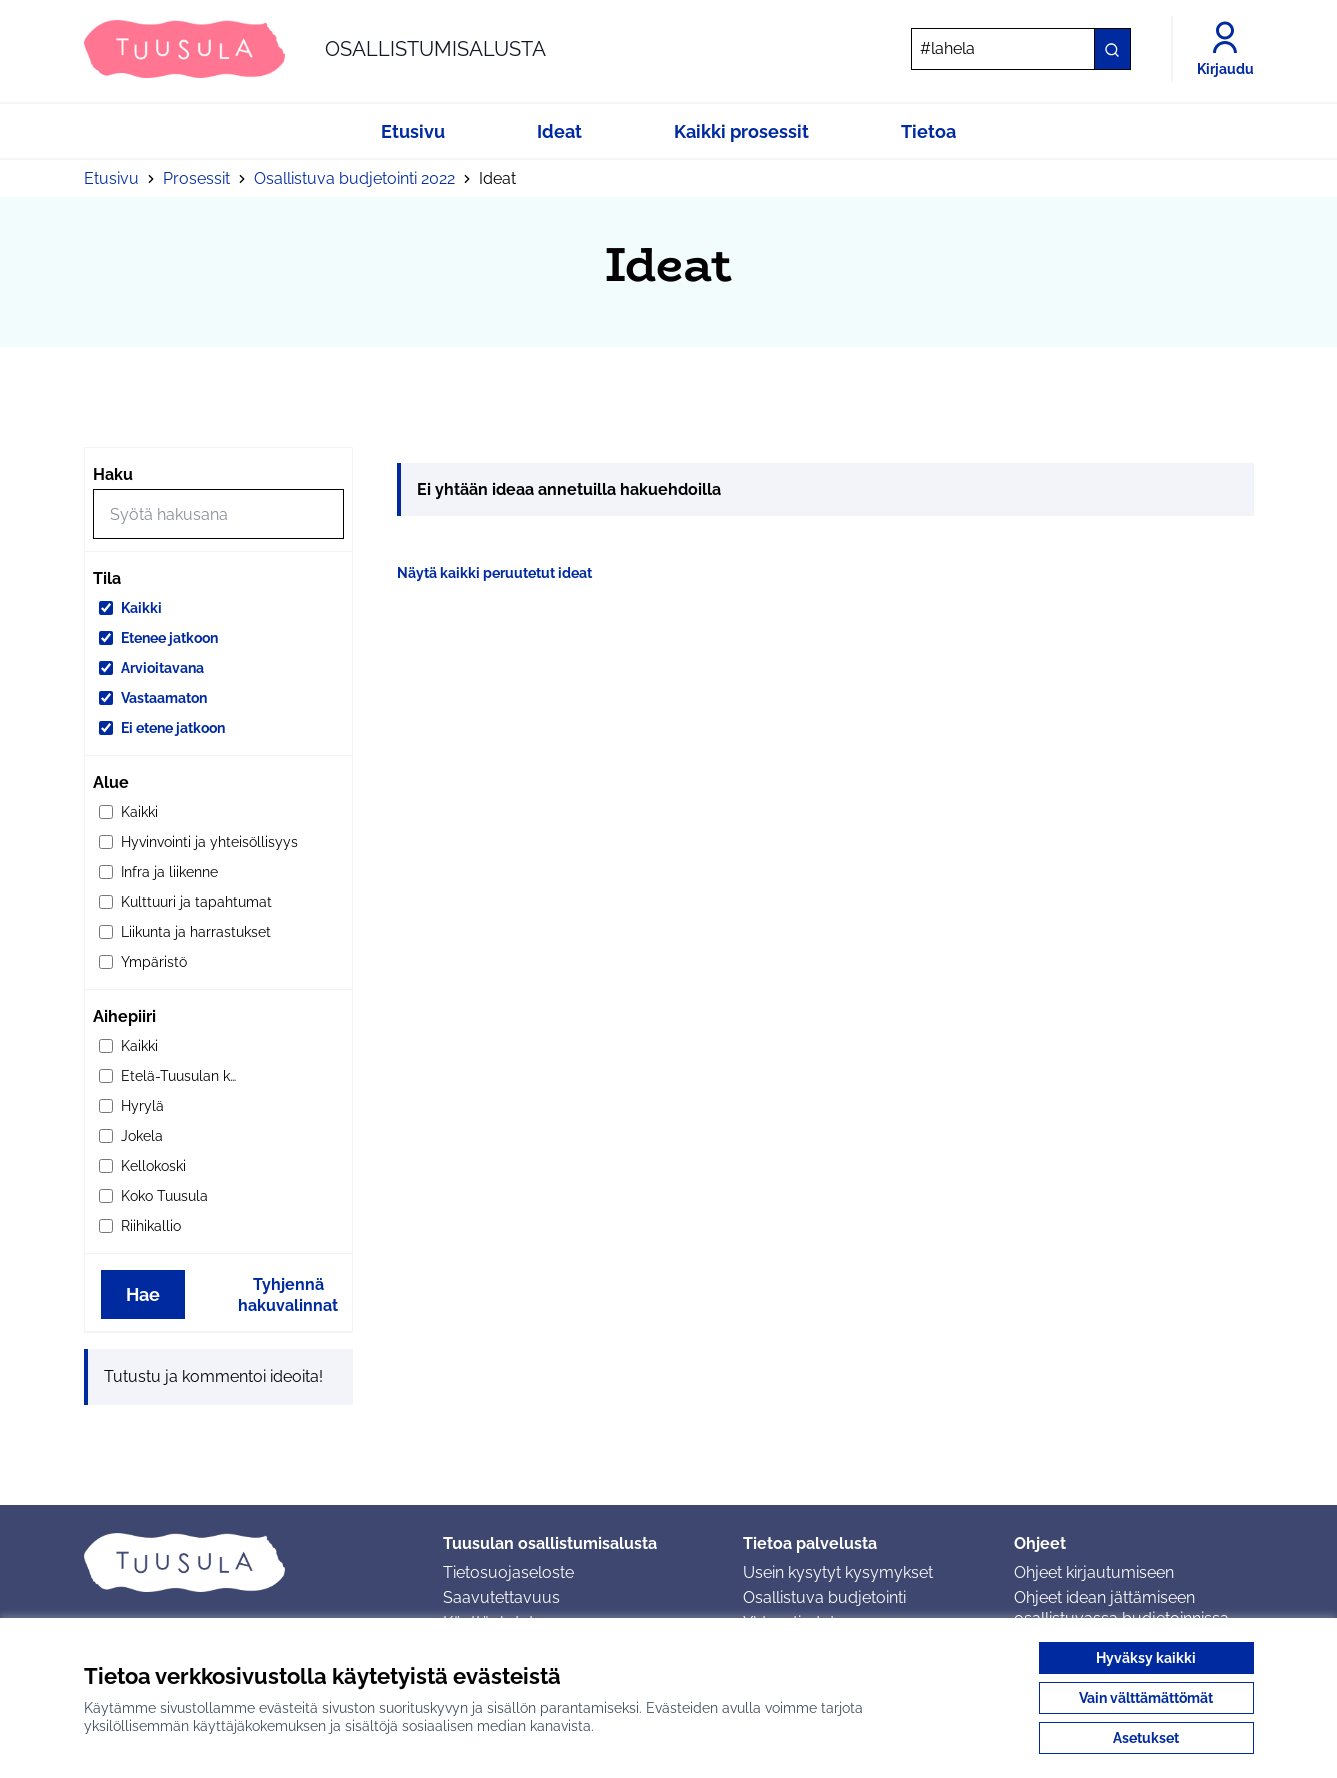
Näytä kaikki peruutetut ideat (494, 573)
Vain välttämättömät (1146, 1698)
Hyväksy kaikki (1146, 1658)
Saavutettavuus (501, 1597)
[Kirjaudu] (1225, 49)
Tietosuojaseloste (508, 1572)
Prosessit (196, 178)
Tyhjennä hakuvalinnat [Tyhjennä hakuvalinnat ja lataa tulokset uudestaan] (288, 1295)
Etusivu (111, 178)
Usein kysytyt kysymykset (838, 1572)
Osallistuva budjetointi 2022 (354, 178)
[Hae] (1021, 49)
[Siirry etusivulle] (315, 49)
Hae (143, 1294)
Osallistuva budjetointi (824, 1597)
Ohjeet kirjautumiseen (1094, 1572)
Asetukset (1146, 1738)
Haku (113, 474)
